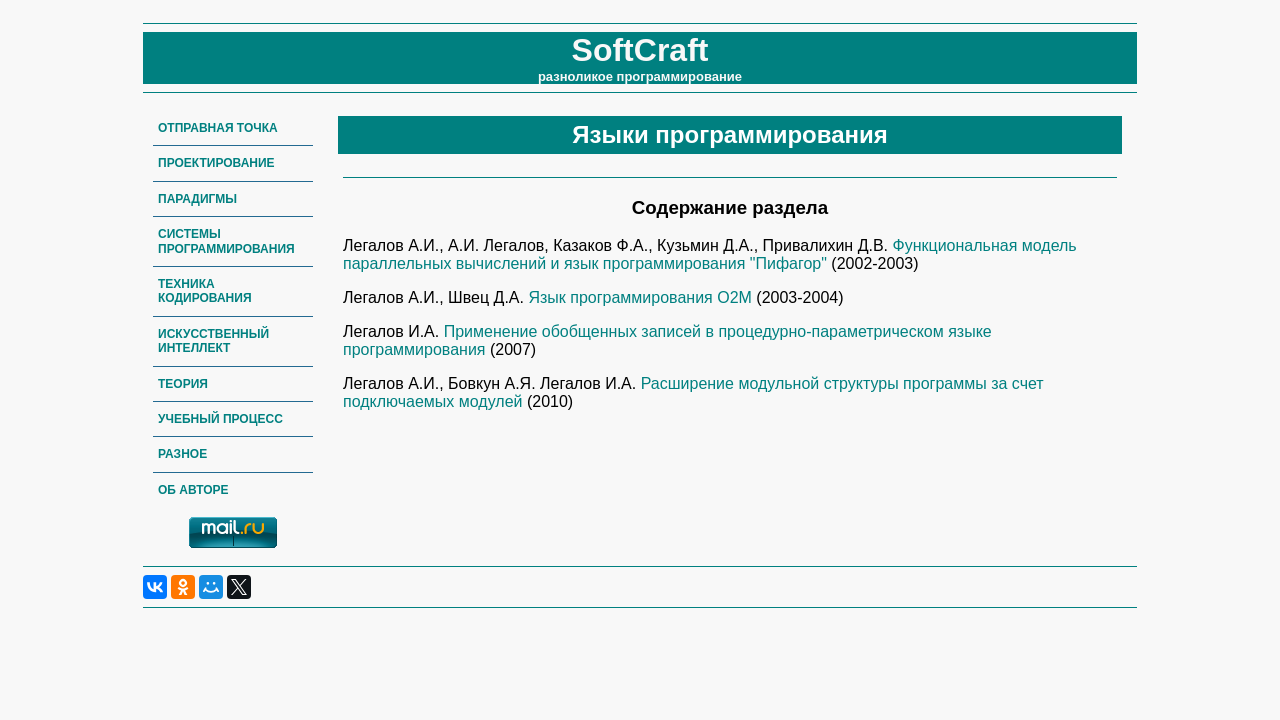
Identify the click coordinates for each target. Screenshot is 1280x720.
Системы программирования (226, 241)
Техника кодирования (205, 291)
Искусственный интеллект (213, 341)
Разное (182, 454)
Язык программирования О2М (642, 297)
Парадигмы (197, 199)
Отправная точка (218, 128)
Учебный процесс (220, 419)
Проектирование (216, 163)
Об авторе (193, 490)
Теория (183, 384)
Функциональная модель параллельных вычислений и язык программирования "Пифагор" (710, 254)
